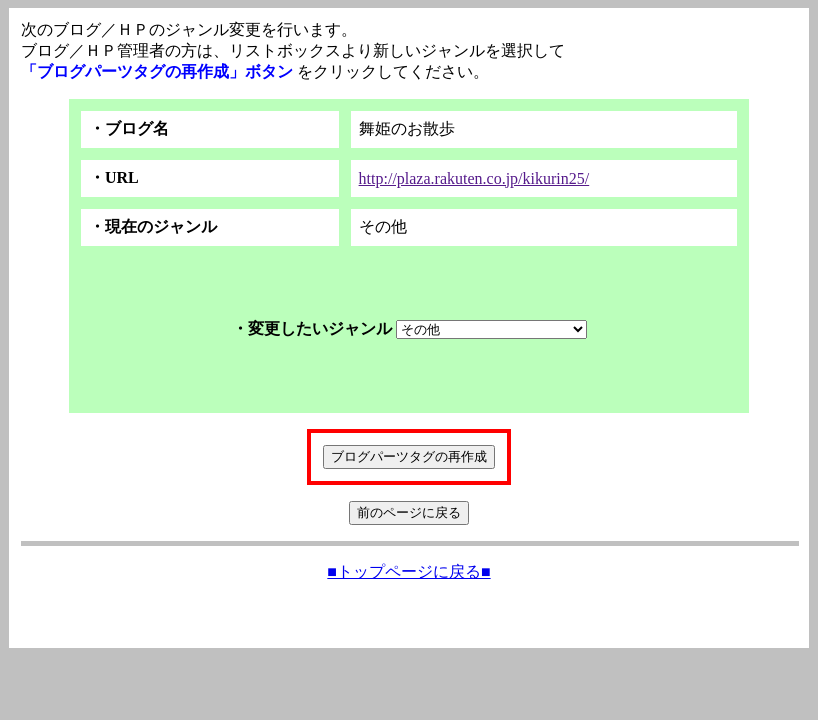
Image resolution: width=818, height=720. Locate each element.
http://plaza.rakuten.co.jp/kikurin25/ (474, 178)
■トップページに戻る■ (408, 571)
